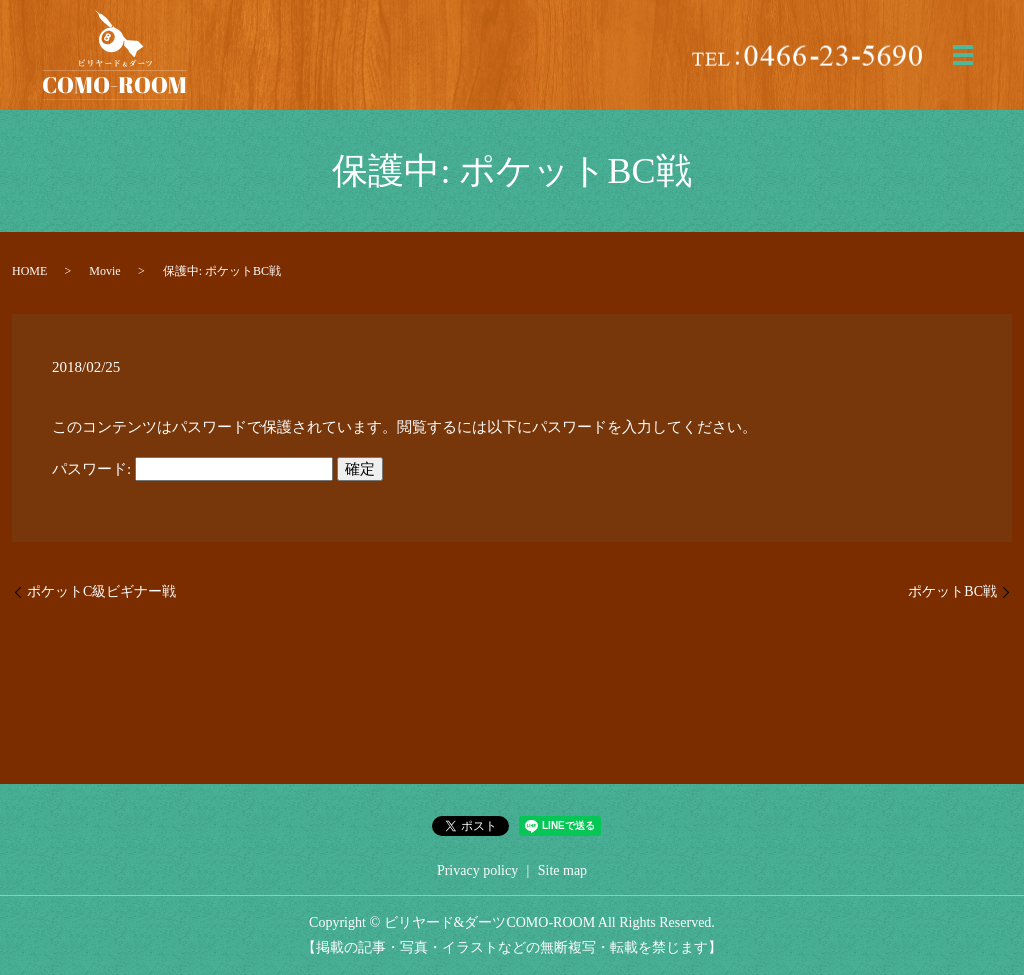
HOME (29, 271)
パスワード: (192, 469)
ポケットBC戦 (952, 591)
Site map (562, 870)
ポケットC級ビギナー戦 (101, 591)
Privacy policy (477, 870)
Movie (104, 271)
